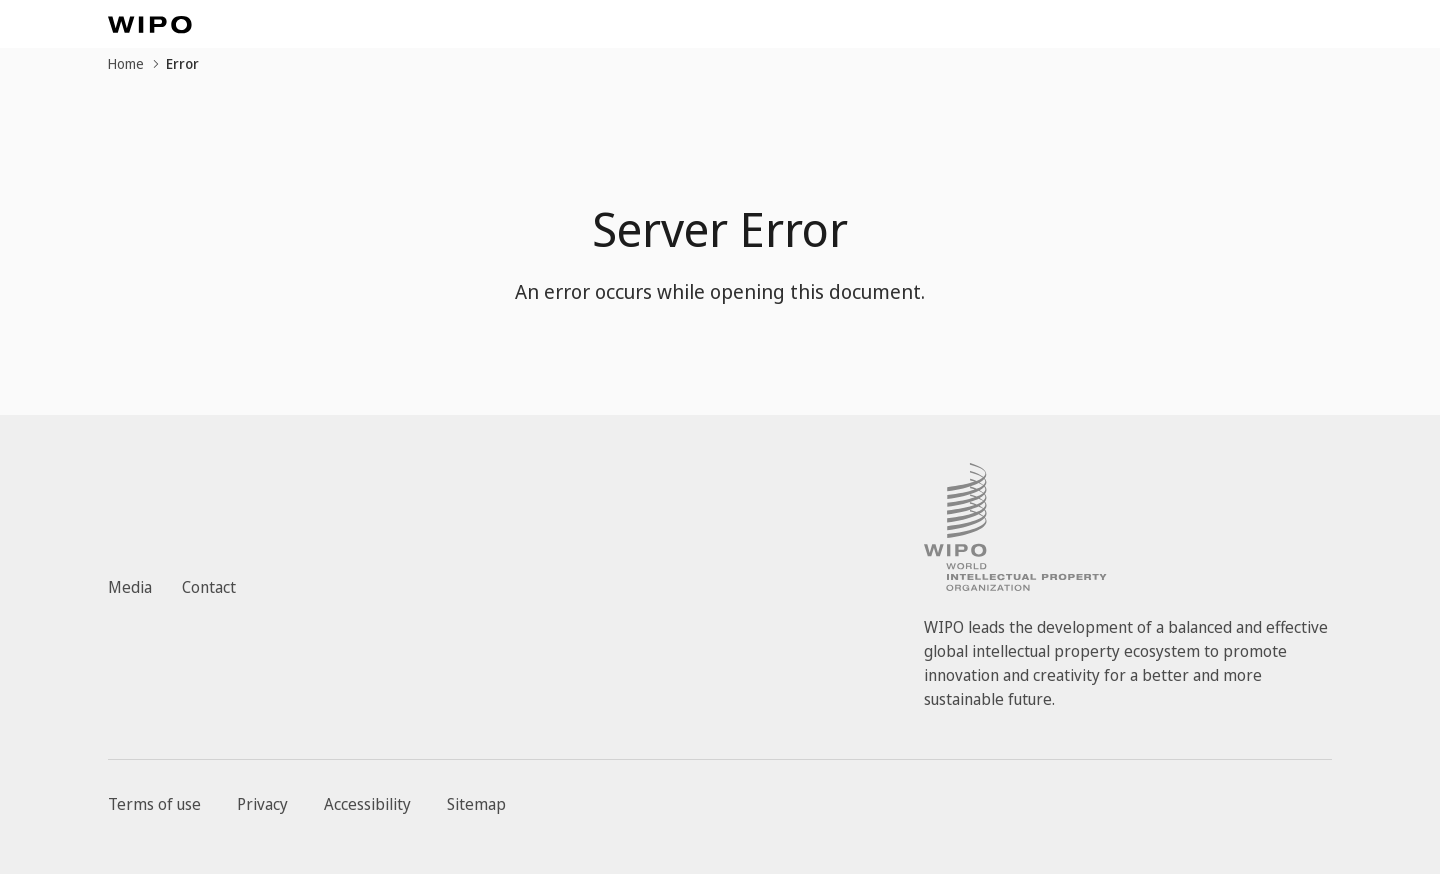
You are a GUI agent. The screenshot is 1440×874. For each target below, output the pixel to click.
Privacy (262, 804)
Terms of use (154, 804)
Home (126, 63)
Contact (209, 587)
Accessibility (367, 804)
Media (130, 587)
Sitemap (476, 804)
